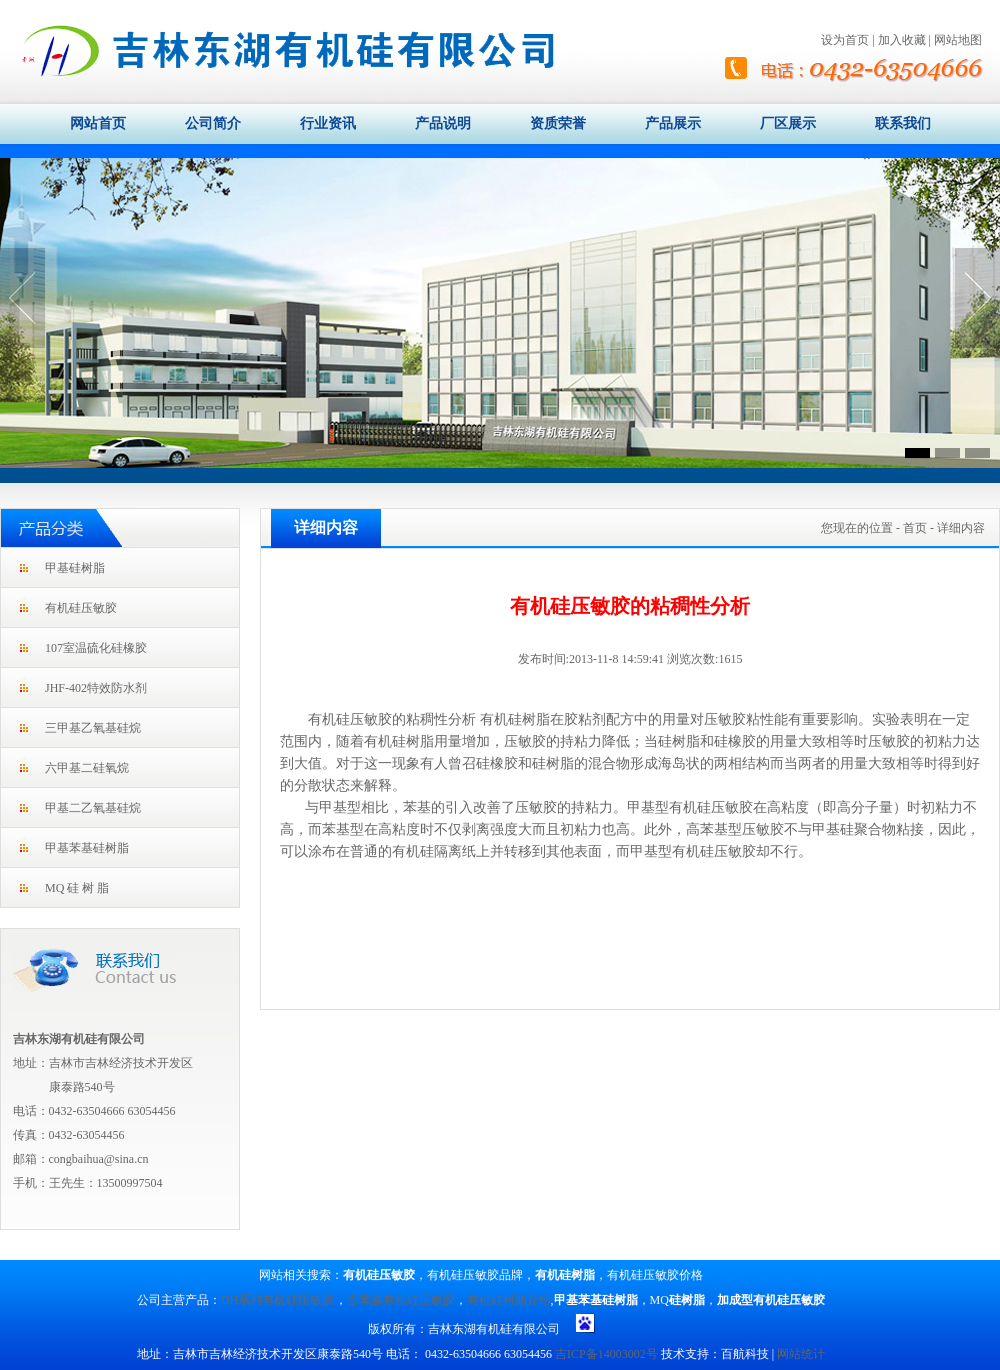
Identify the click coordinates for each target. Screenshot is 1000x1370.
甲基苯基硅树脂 (87, 848)
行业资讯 (328, 123)
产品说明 (443, 123)
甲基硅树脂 (75, 568)
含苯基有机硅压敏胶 (401, 1300)
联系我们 (903, 123)
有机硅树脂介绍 (509, 1300)
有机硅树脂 (515, 719)
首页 (915, 528)
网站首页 (98, 123)
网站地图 (958, 40)
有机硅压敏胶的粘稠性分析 (392, 719)
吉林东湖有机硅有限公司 (79, 1039)
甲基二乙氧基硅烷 (93, 808)
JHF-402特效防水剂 (96, 688)
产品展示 (673, 123)
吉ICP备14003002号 (606, 1354)
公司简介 (213, 123)
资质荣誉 (558, 123)
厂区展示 (788, 123)
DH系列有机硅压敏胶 (277, 1300)
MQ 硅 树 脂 (77, 888)
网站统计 (801, 1354)
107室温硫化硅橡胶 (96, 648)
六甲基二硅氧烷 (87, 768)
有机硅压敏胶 (81, 608)
